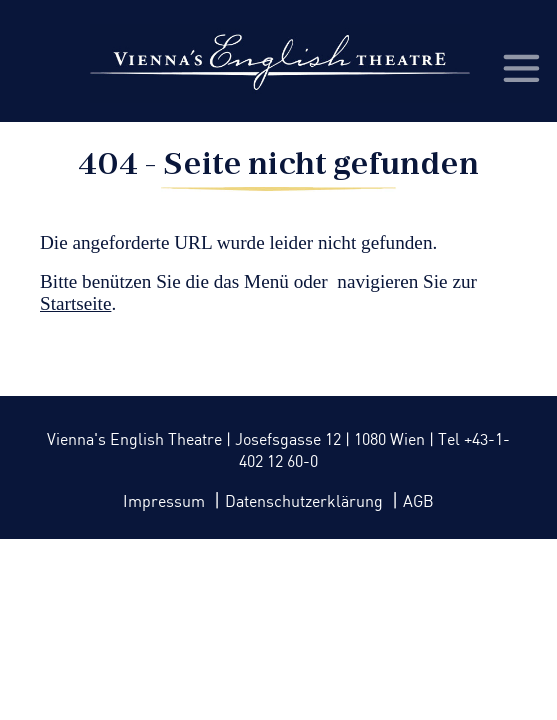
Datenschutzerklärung (306, 502)
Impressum (166, 502)
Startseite (75, 303)
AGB (418, 502)
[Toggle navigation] (520, 67)
